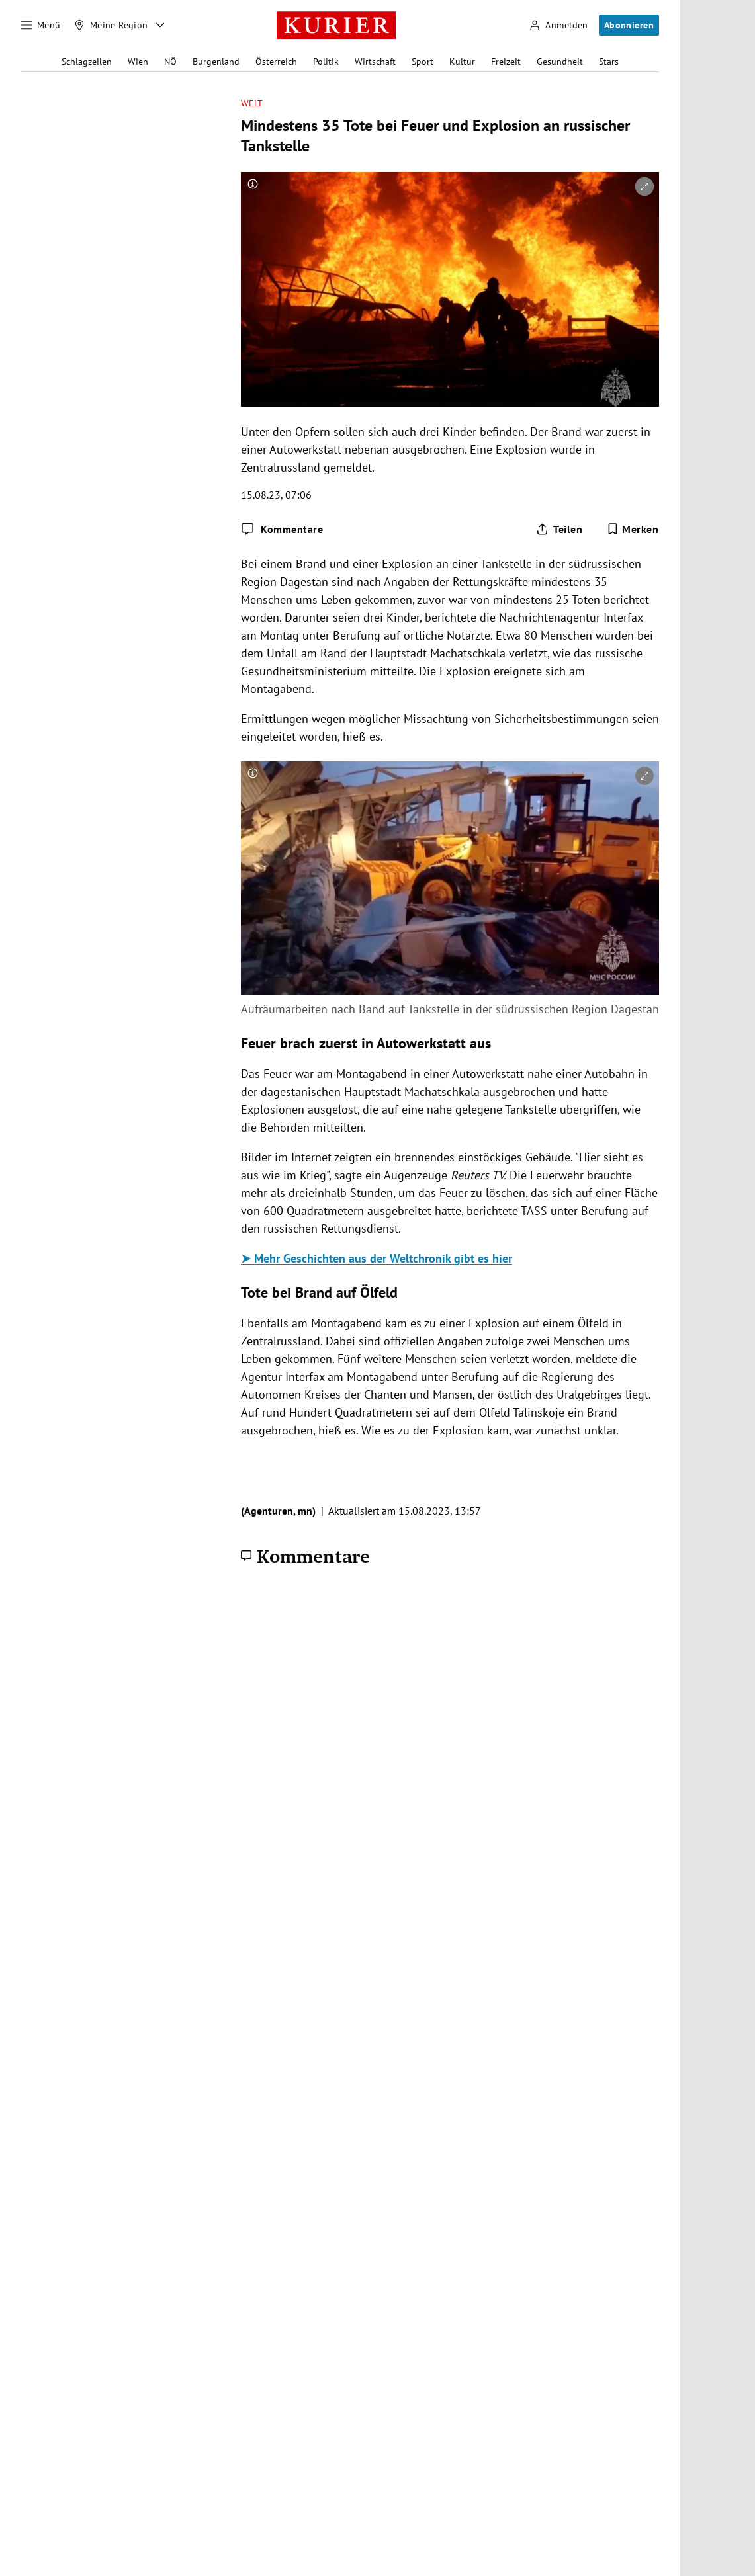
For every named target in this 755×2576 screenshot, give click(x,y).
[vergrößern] (644, 186)
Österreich (276, 61)
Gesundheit (560, 61)
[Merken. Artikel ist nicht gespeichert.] (632, 529)
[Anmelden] (558, 25)
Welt (252, 103)
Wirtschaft (375, 61)
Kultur (462, 61)
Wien (138, 61)
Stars (609, 61)
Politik (326, 61)
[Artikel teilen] (559, 529)
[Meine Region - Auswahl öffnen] (160, 25)
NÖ (170, 61)
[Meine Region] (111, 25)
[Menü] (41, 25)
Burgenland (216, 61)
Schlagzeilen (87, 61)
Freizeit (506, 61)
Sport (422, 61)
